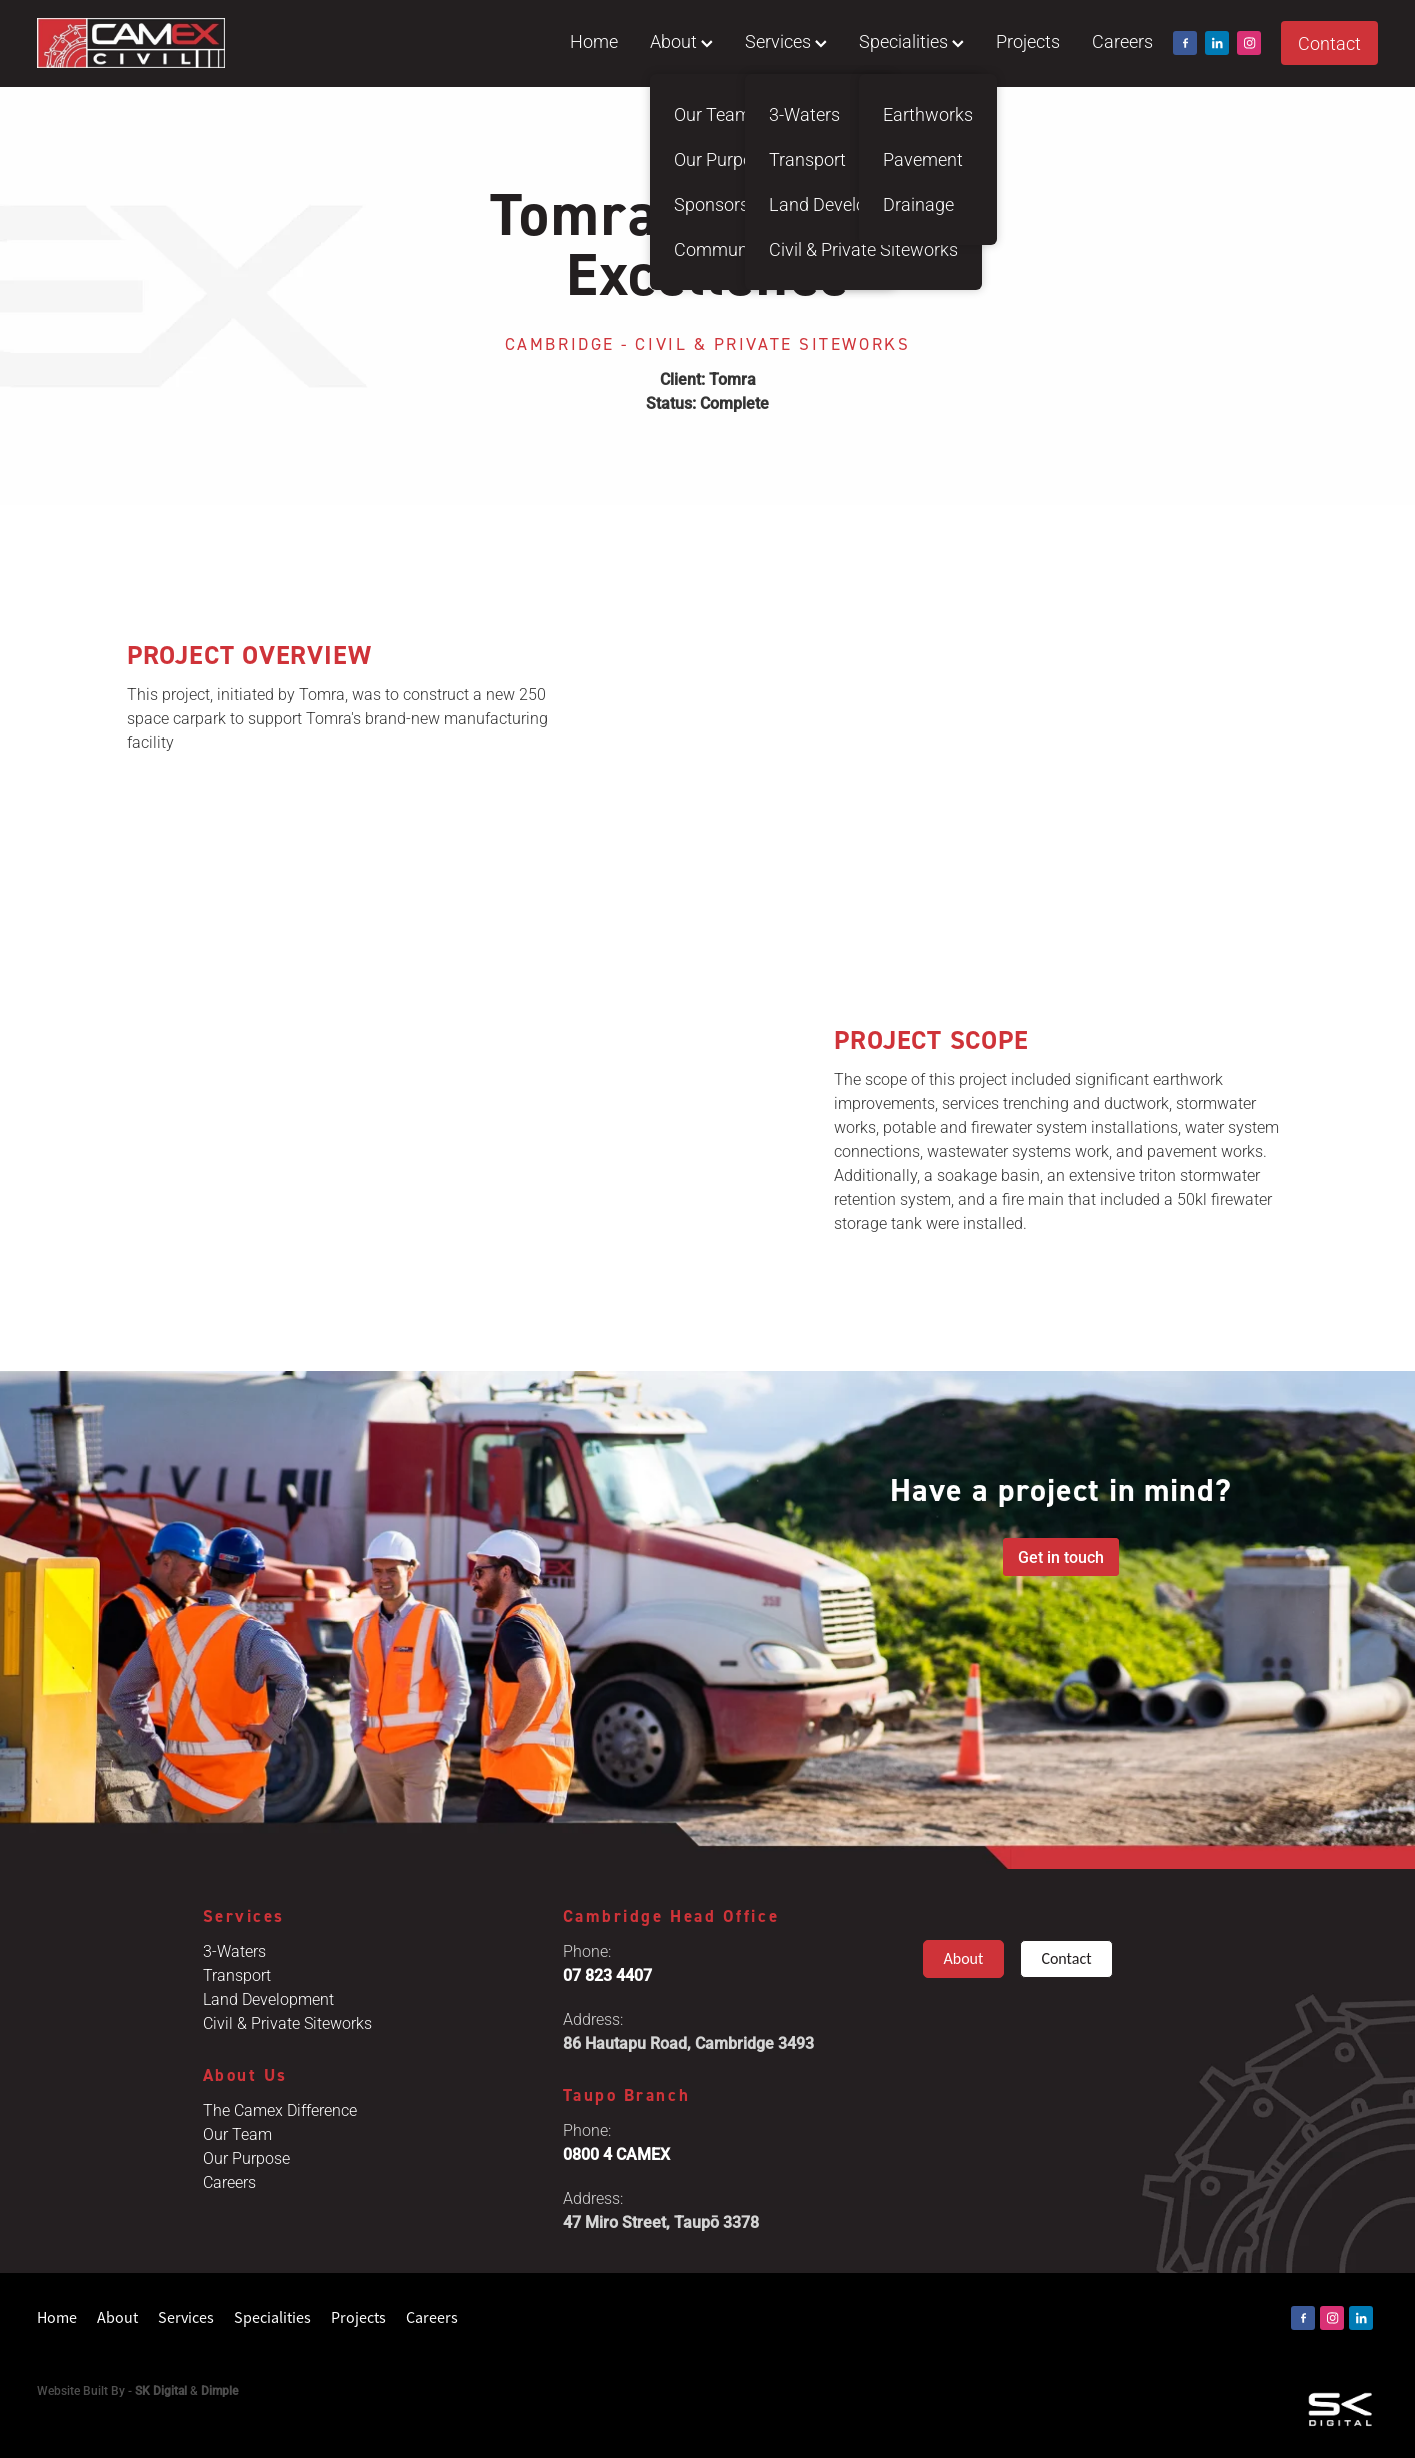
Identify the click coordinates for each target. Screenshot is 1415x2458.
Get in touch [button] (1061, 1556)
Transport (237, 1974)
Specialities (911, 41)
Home (594, 41)
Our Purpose (246, 2157)
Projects (1028, 41)
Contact (1329, 43)
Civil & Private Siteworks (287, 2022)
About (681, 41)
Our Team (237, 2133)
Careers (1122, 41)
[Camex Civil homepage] (171, 43)
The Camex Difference (280, 2109)
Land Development (268, 1998)
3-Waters (234, 1950)
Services (786, 41)
